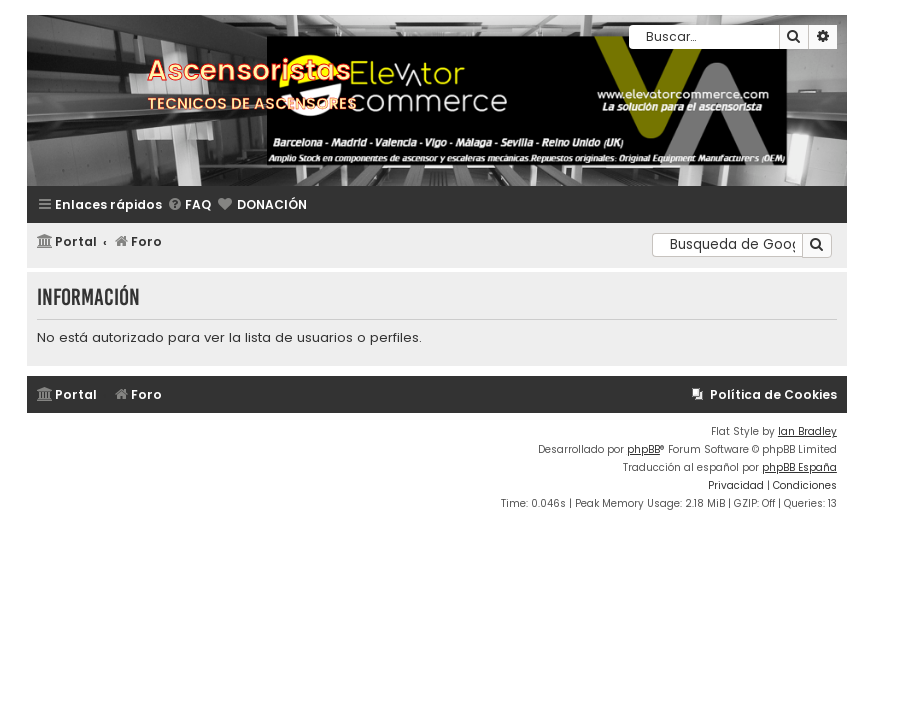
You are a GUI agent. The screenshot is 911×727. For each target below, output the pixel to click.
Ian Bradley (807, 431)
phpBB (643, 449)
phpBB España (799, 467)
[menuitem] (189, 205)
